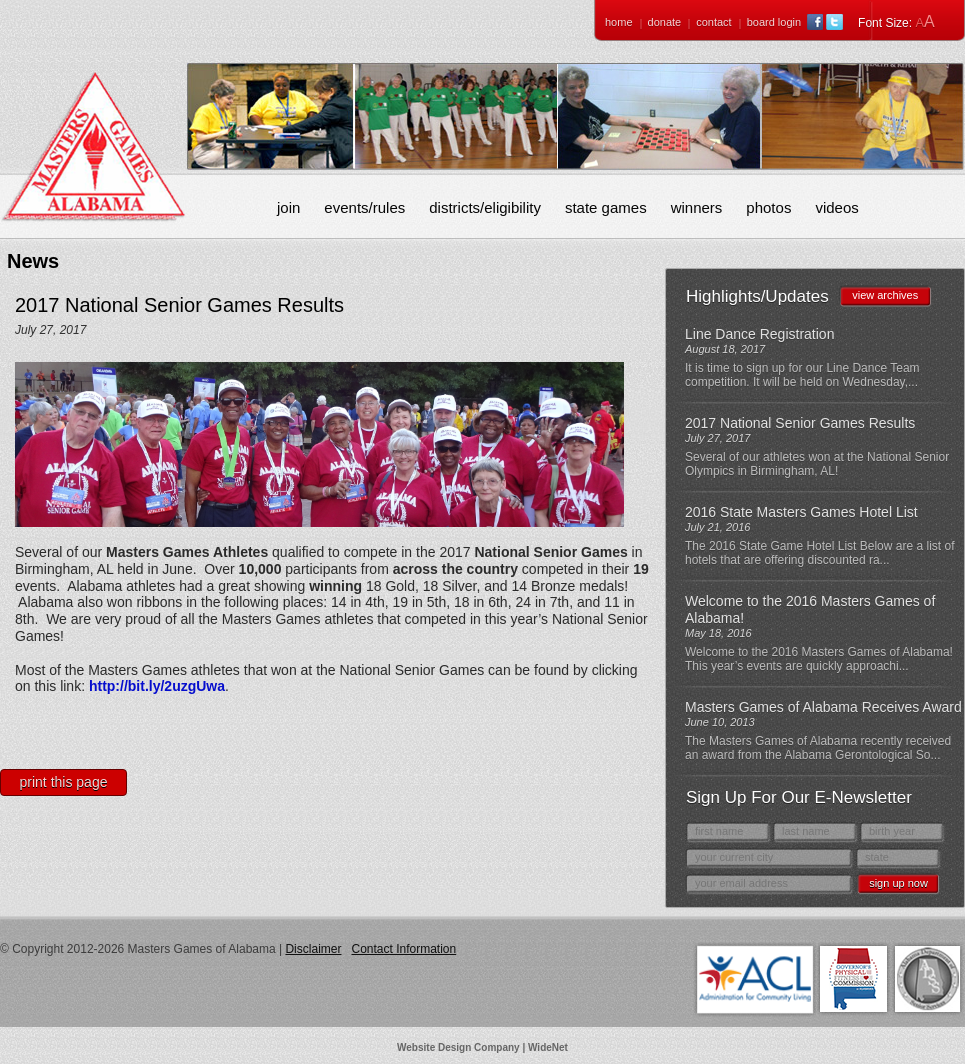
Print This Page (64, 782)
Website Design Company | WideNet (482, 1047)
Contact (713, 22)
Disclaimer (313, 949)
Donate (665, 22)
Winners (697, 207)
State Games (606, 207)
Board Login (774, 22)
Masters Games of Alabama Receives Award (823, 707)
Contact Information (403, 949)
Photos (768, 207)
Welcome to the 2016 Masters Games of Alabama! (810, 609)
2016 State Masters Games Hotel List (801, 512)
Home (619, 22)
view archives (885, 295)
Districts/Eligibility (485, 207)
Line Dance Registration (759, 334)
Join (288, 207)
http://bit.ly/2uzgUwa (157, 686)
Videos (836, 207)
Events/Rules (364, 207)
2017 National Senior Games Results (800, 423)
